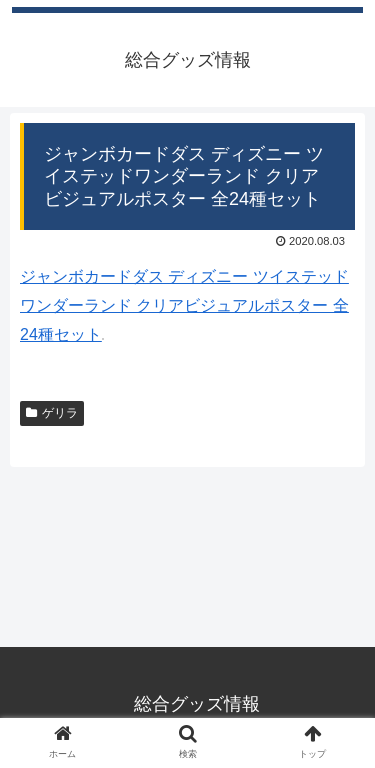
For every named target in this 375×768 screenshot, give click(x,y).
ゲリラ (52, 413)
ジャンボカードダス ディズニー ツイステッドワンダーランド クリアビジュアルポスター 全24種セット (184, 305)
